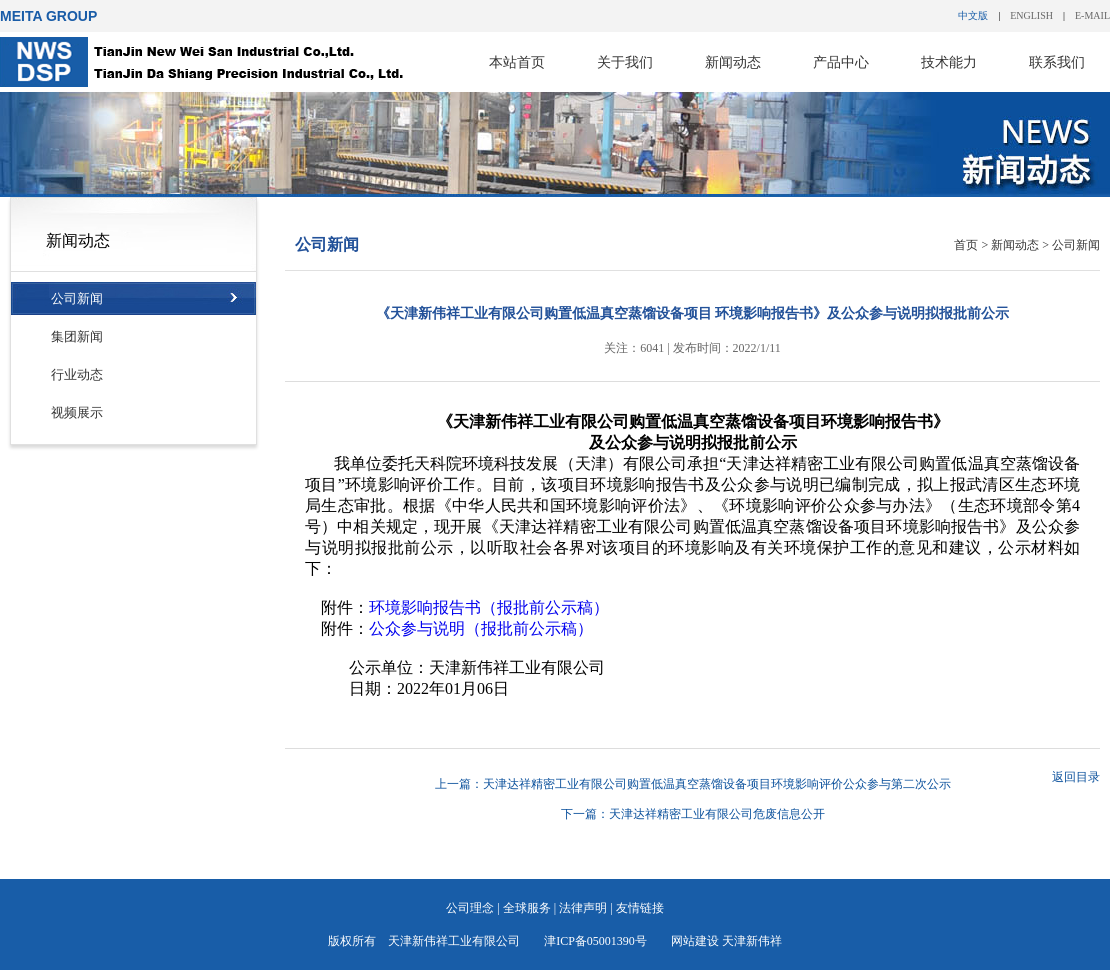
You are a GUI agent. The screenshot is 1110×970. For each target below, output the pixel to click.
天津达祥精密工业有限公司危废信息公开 (717, 814)
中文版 (973, 15)
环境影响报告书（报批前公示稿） (489, 607)
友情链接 (640, 908)
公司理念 (470, 908)
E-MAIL (1092, 15)
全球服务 (527, 908)
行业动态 (77, 374)
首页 (966, 245)
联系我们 (1057, 62)
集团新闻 (77, 336)
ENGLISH (1031, 15)
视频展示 (77, 412)
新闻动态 (733, 62)
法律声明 (583, 908)
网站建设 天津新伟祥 (726, 941)
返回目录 (1076, 777)
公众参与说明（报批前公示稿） (481, 628)
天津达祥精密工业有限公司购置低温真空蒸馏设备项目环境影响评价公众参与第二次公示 (717, 784)
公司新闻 (77, 298)
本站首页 (517, 62)
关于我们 (625, 62)
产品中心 (841, 62)
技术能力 (949, 62)
